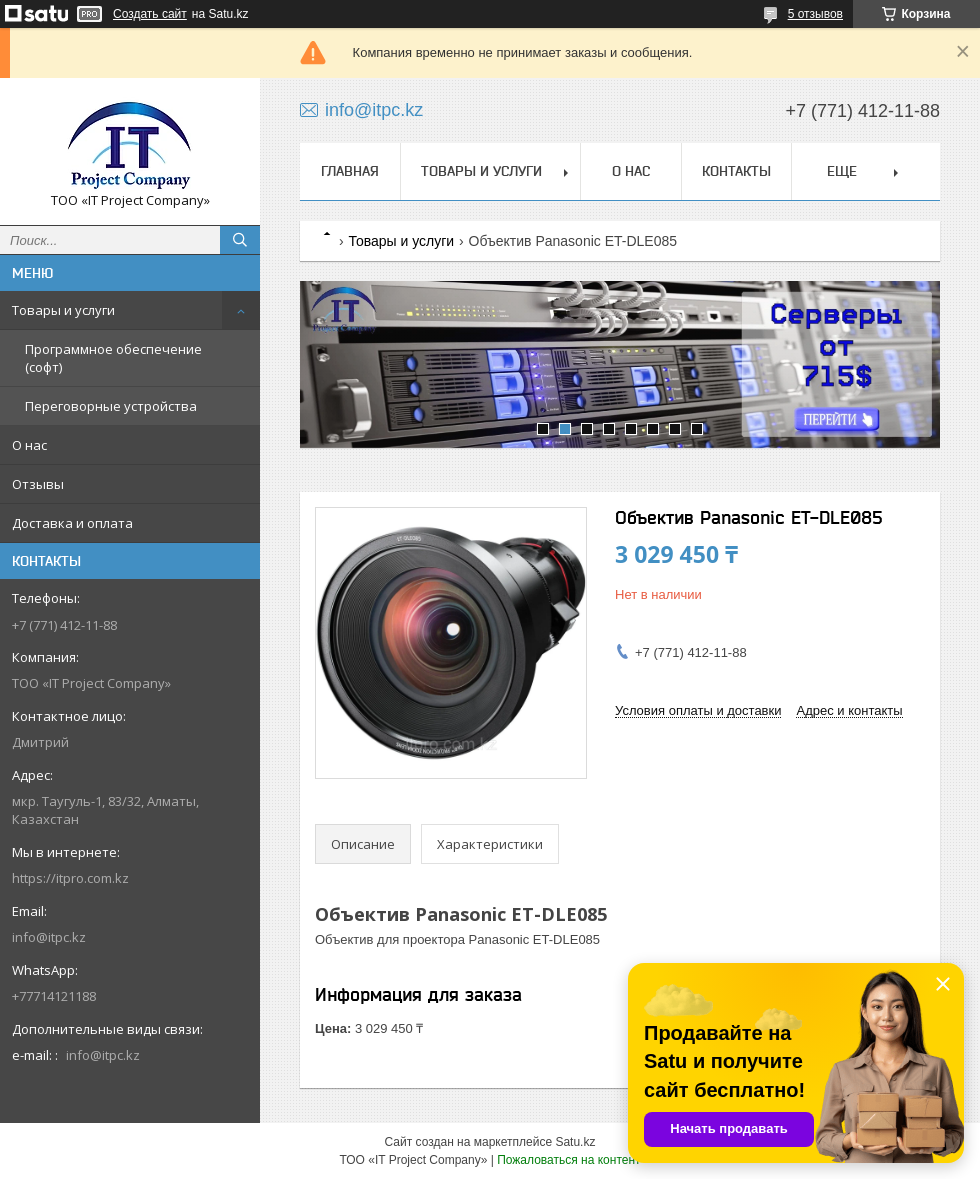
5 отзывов (815, 14)
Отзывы (38, 484)
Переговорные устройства (111, 406)
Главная (350, 171)
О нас (29, 445)
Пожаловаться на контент (568, 1160)
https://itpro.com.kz (70, 878)
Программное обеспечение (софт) (113, 358)
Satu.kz (575, 1142)
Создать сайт (150, 14)
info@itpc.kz (49, 937)
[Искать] (240, 240)
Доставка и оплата (72, 523)
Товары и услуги (63, 310)
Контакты (736, 171)
